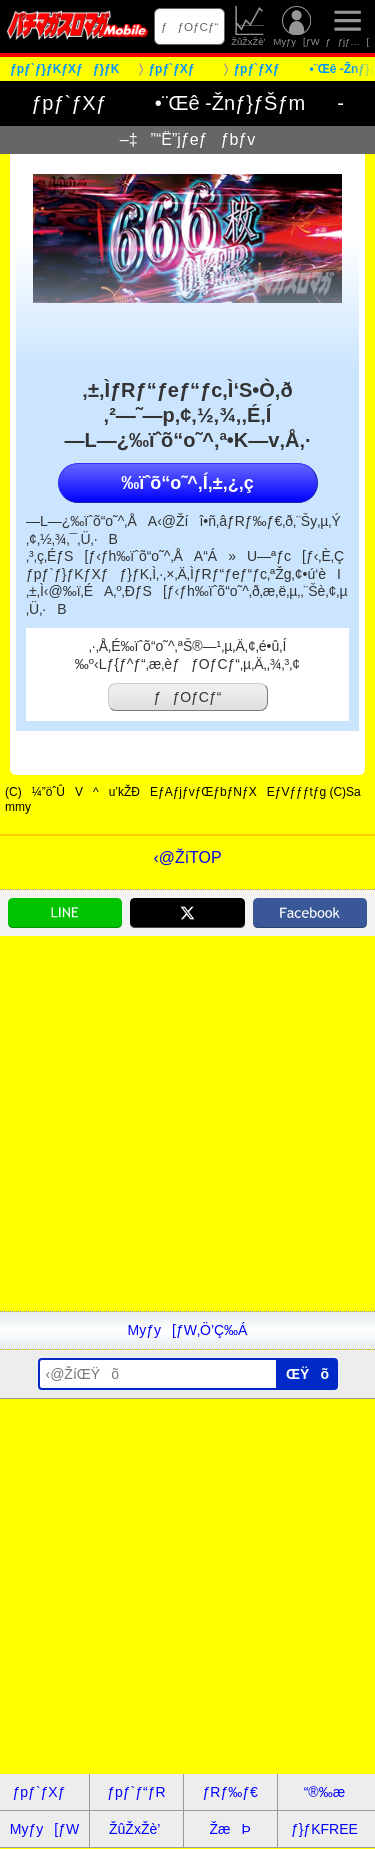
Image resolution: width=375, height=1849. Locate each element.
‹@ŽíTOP (187, 857)
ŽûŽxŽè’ (249, 26)
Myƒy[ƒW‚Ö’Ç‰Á (188, 1330)
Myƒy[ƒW (297, 26)
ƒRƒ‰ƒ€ (229, 1792)
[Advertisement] (187, 1123)
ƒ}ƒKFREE (324, 1829)
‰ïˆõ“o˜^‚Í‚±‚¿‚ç (187, 483)
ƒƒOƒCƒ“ (190, 26)
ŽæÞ (229, 1829)
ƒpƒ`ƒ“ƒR (136, 1792)
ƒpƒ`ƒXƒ (45, 1792)
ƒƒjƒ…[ (347, 26)
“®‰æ (324, 1792)
